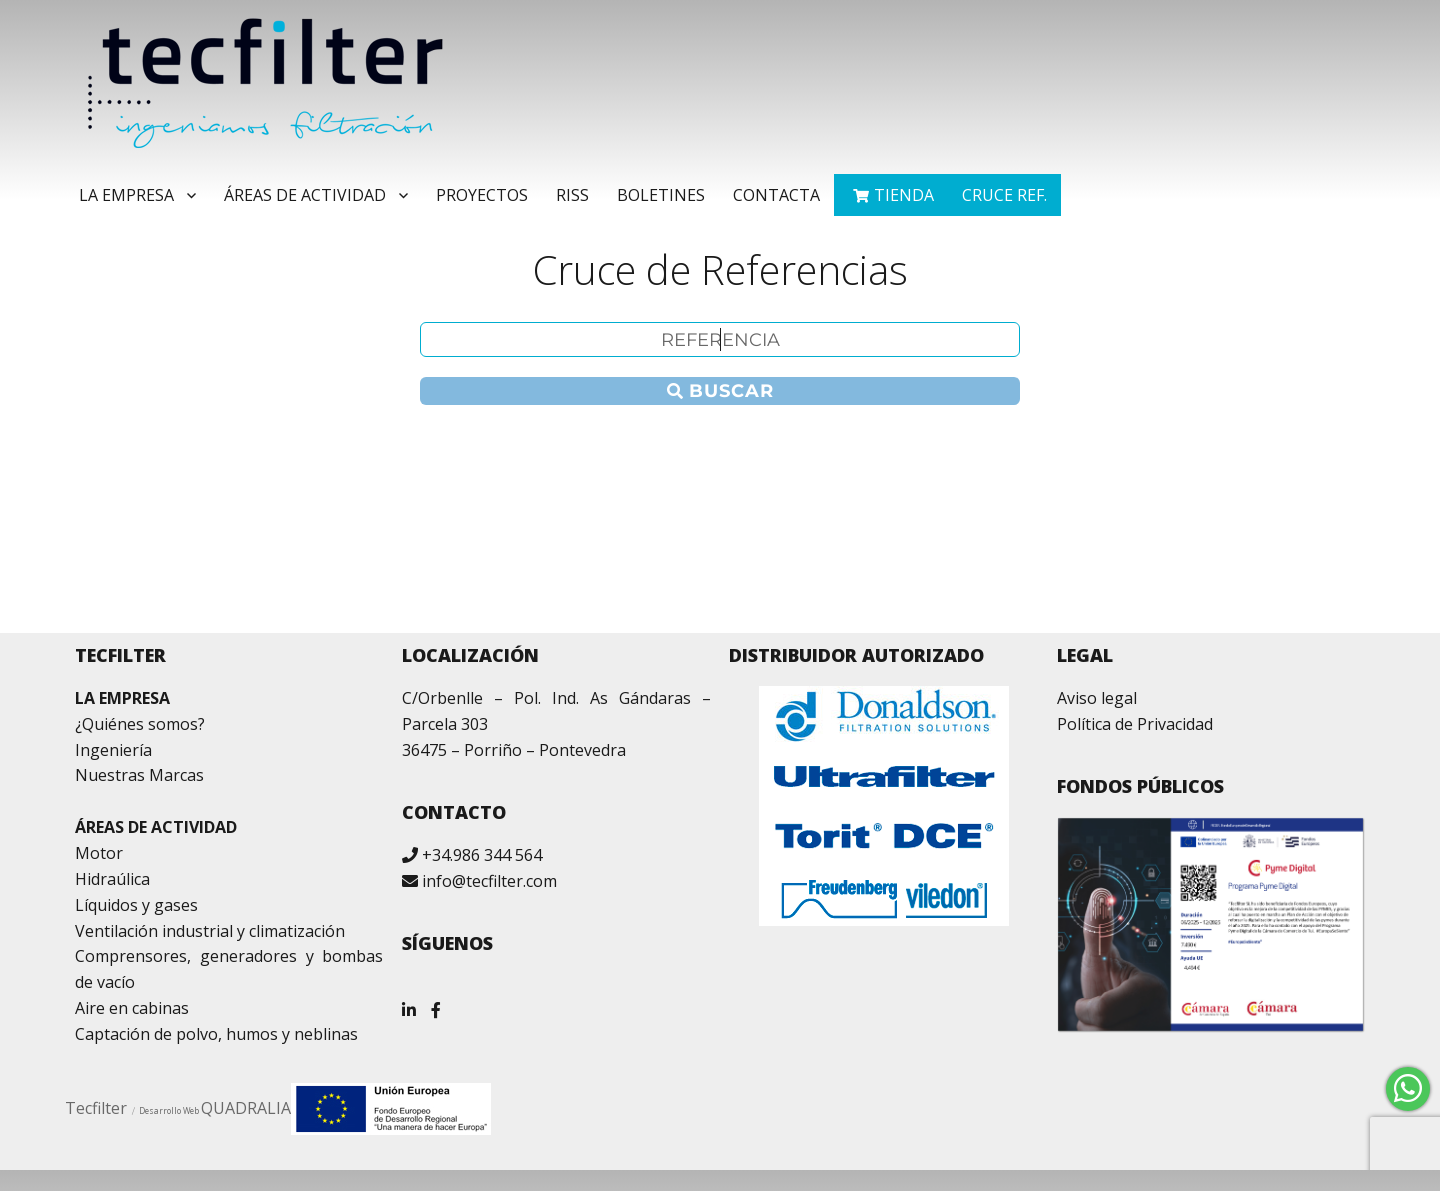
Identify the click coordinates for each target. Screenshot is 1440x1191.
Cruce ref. (1004, 195)
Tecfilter (96, 1108)
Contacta (776, 195)
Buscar (720, 391)
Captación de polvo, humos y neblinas (216, 1034)
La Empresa (126, 195)
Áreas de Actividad (305, 195)
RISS (572, 195)
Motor (99, 853)
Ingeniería (113, 750)
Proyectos (482, 195)
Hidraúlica (112, 879)
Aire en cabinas (132, 1008)
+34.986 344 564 (482, 855)
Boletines (661, 195)
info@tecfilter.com (489, 881)
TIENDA (904, 195)
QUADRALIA (246, 1108)
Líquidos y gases (136, 905)
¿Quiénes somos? (140, 724)
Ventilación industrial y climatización (210, 931)
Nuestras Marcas (139, 775)
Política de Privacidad (1135, 724)
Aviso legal (1097, 698)
